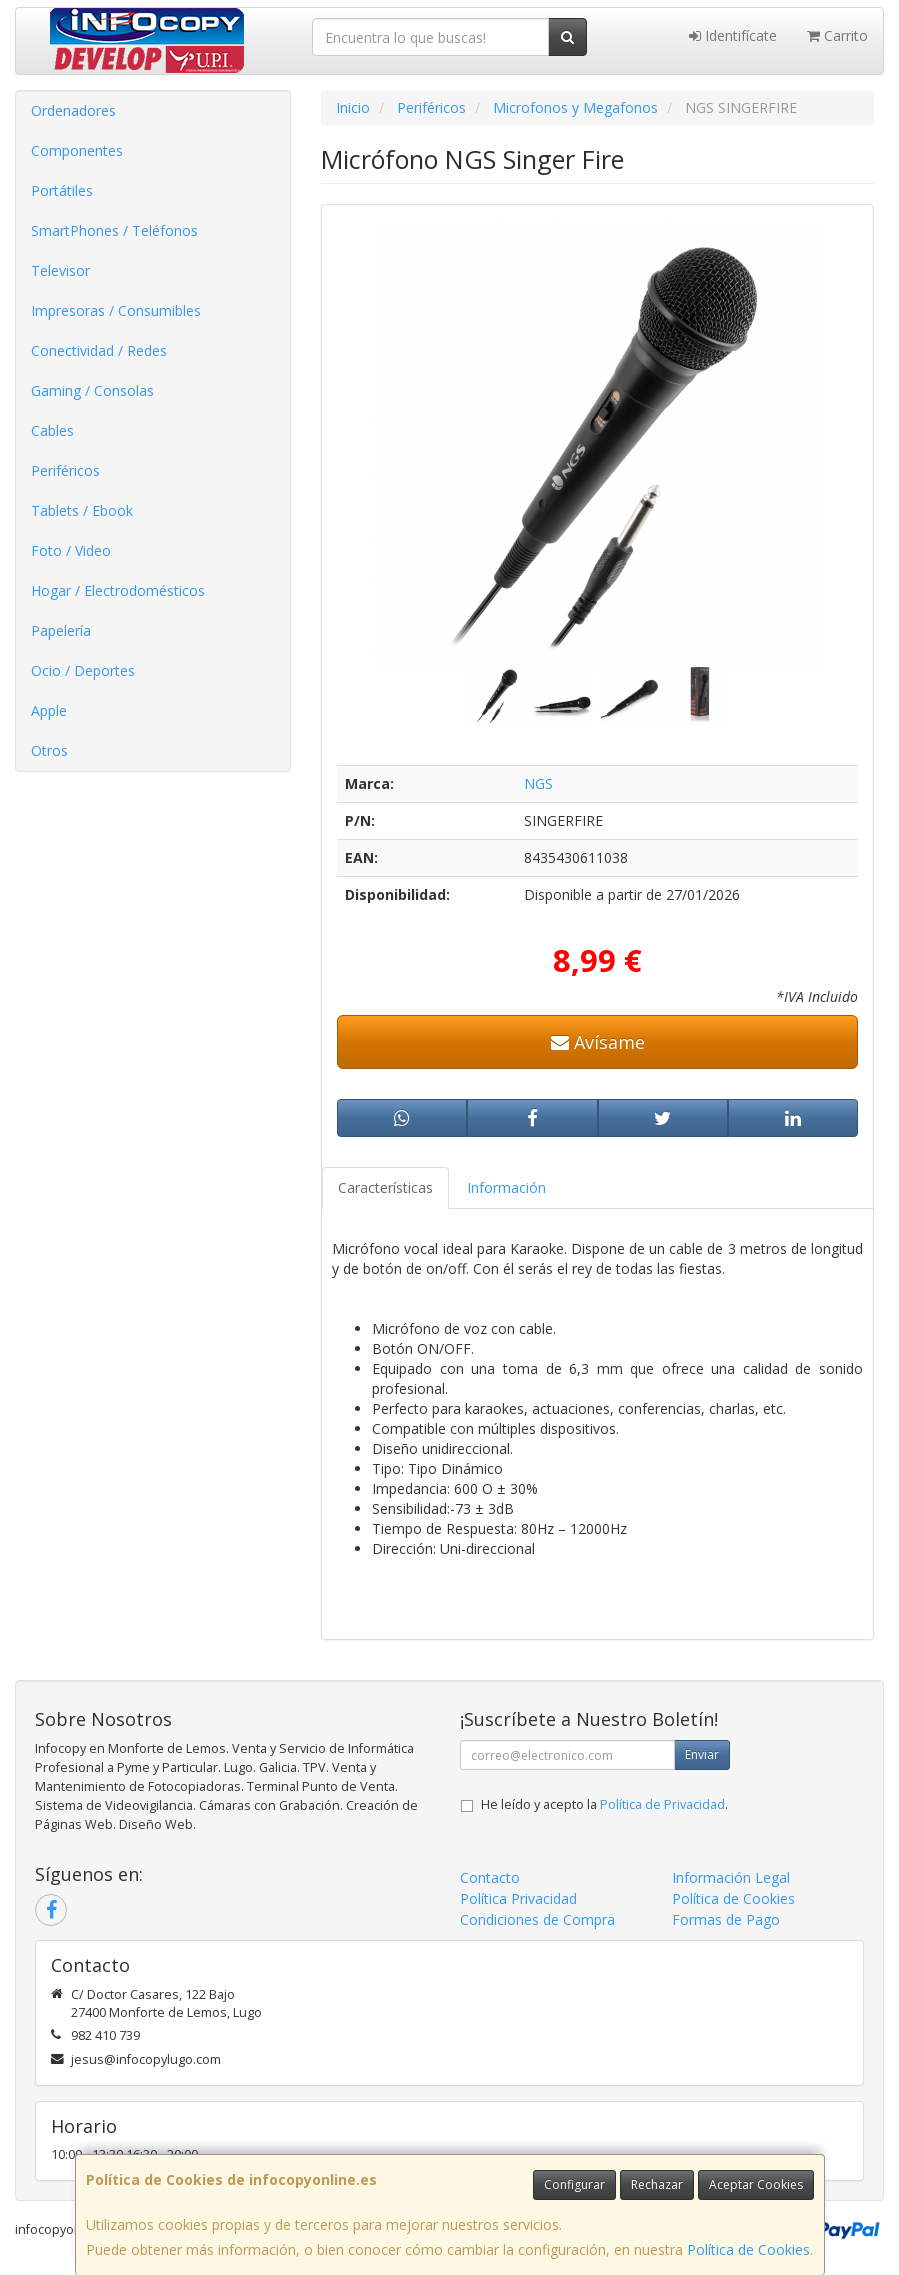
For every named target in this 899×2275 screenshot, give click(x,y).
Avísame (598, 1042)
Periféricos (65, 470)
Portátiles (62, 190)
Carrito (837, 35)
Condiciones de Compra (537, 1919)
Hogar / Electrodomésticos (118, 590)
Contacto (490, 1877)
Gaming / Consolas (92, 390)
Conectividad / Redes (99, 350)
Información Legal (731, 1877)
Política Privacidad (518, 1898)
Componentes (77, 150)
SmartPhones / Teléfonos (114, 230)
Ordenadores (73, 110)
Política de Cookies (748, 2249)
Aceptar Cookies (756, 2184)
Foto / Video (71, 550)
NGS (538, 783)
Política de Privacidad (662, 1804)
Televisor (60, 270)
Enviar (702, 1754)
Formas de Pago (726, 1919)
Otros (49, 750)
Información (506, 1187)
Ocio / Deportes (83, 670)
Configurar (574, 2184)
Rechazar (657, 2184)
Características (385, 1187)
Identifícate (733, 35)
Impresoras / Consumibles (116, 310)
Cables (52, 430)
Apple (49, 710)
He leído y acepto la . (604, 1804)
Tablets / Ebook (82, 510)
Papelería (61, 630)
